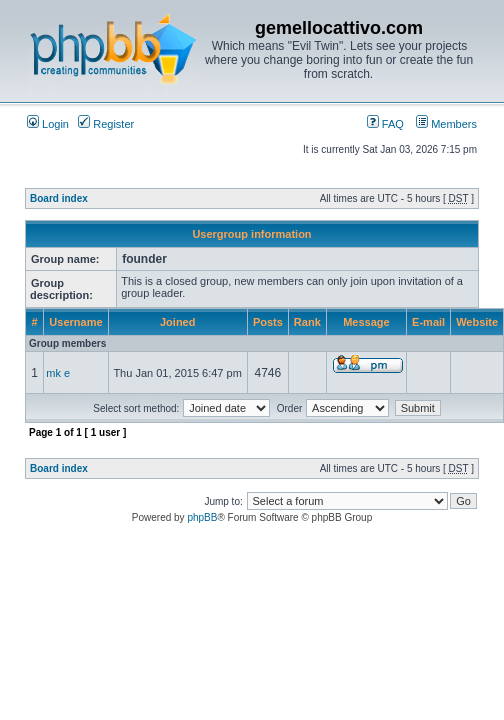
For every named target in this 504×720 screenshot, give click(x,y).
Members (446, 124)
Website (477, 322)
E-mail (428, 322)
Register (106, 124)
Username (75, 322)
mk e (58, 373)
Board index (59, 198)
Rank (307, 322)
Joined (177, 322)
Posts (268, 322)
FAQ (385, 124)
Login (48, 124)
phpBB (202, 517)
